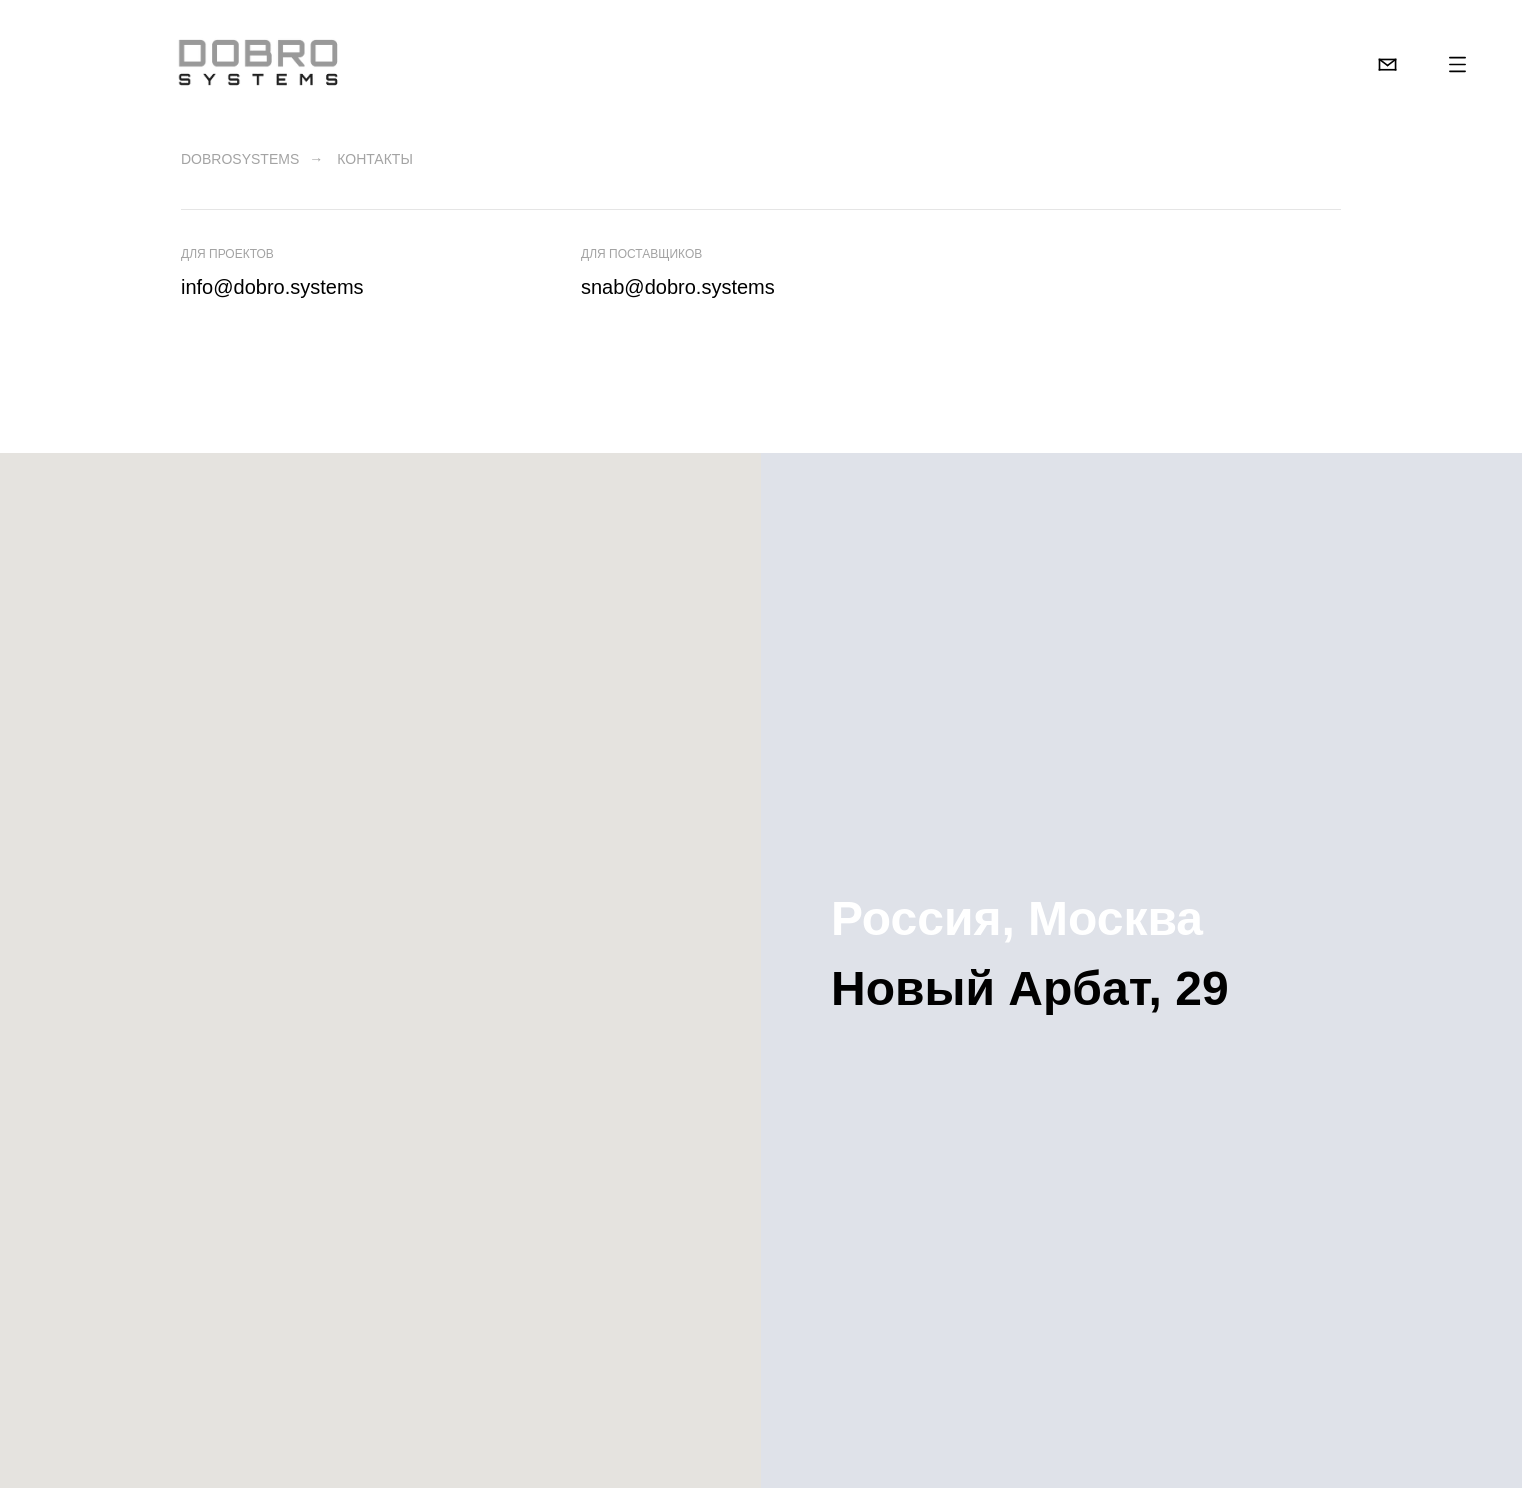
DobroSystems (240, 159)
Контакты (375, 159)
